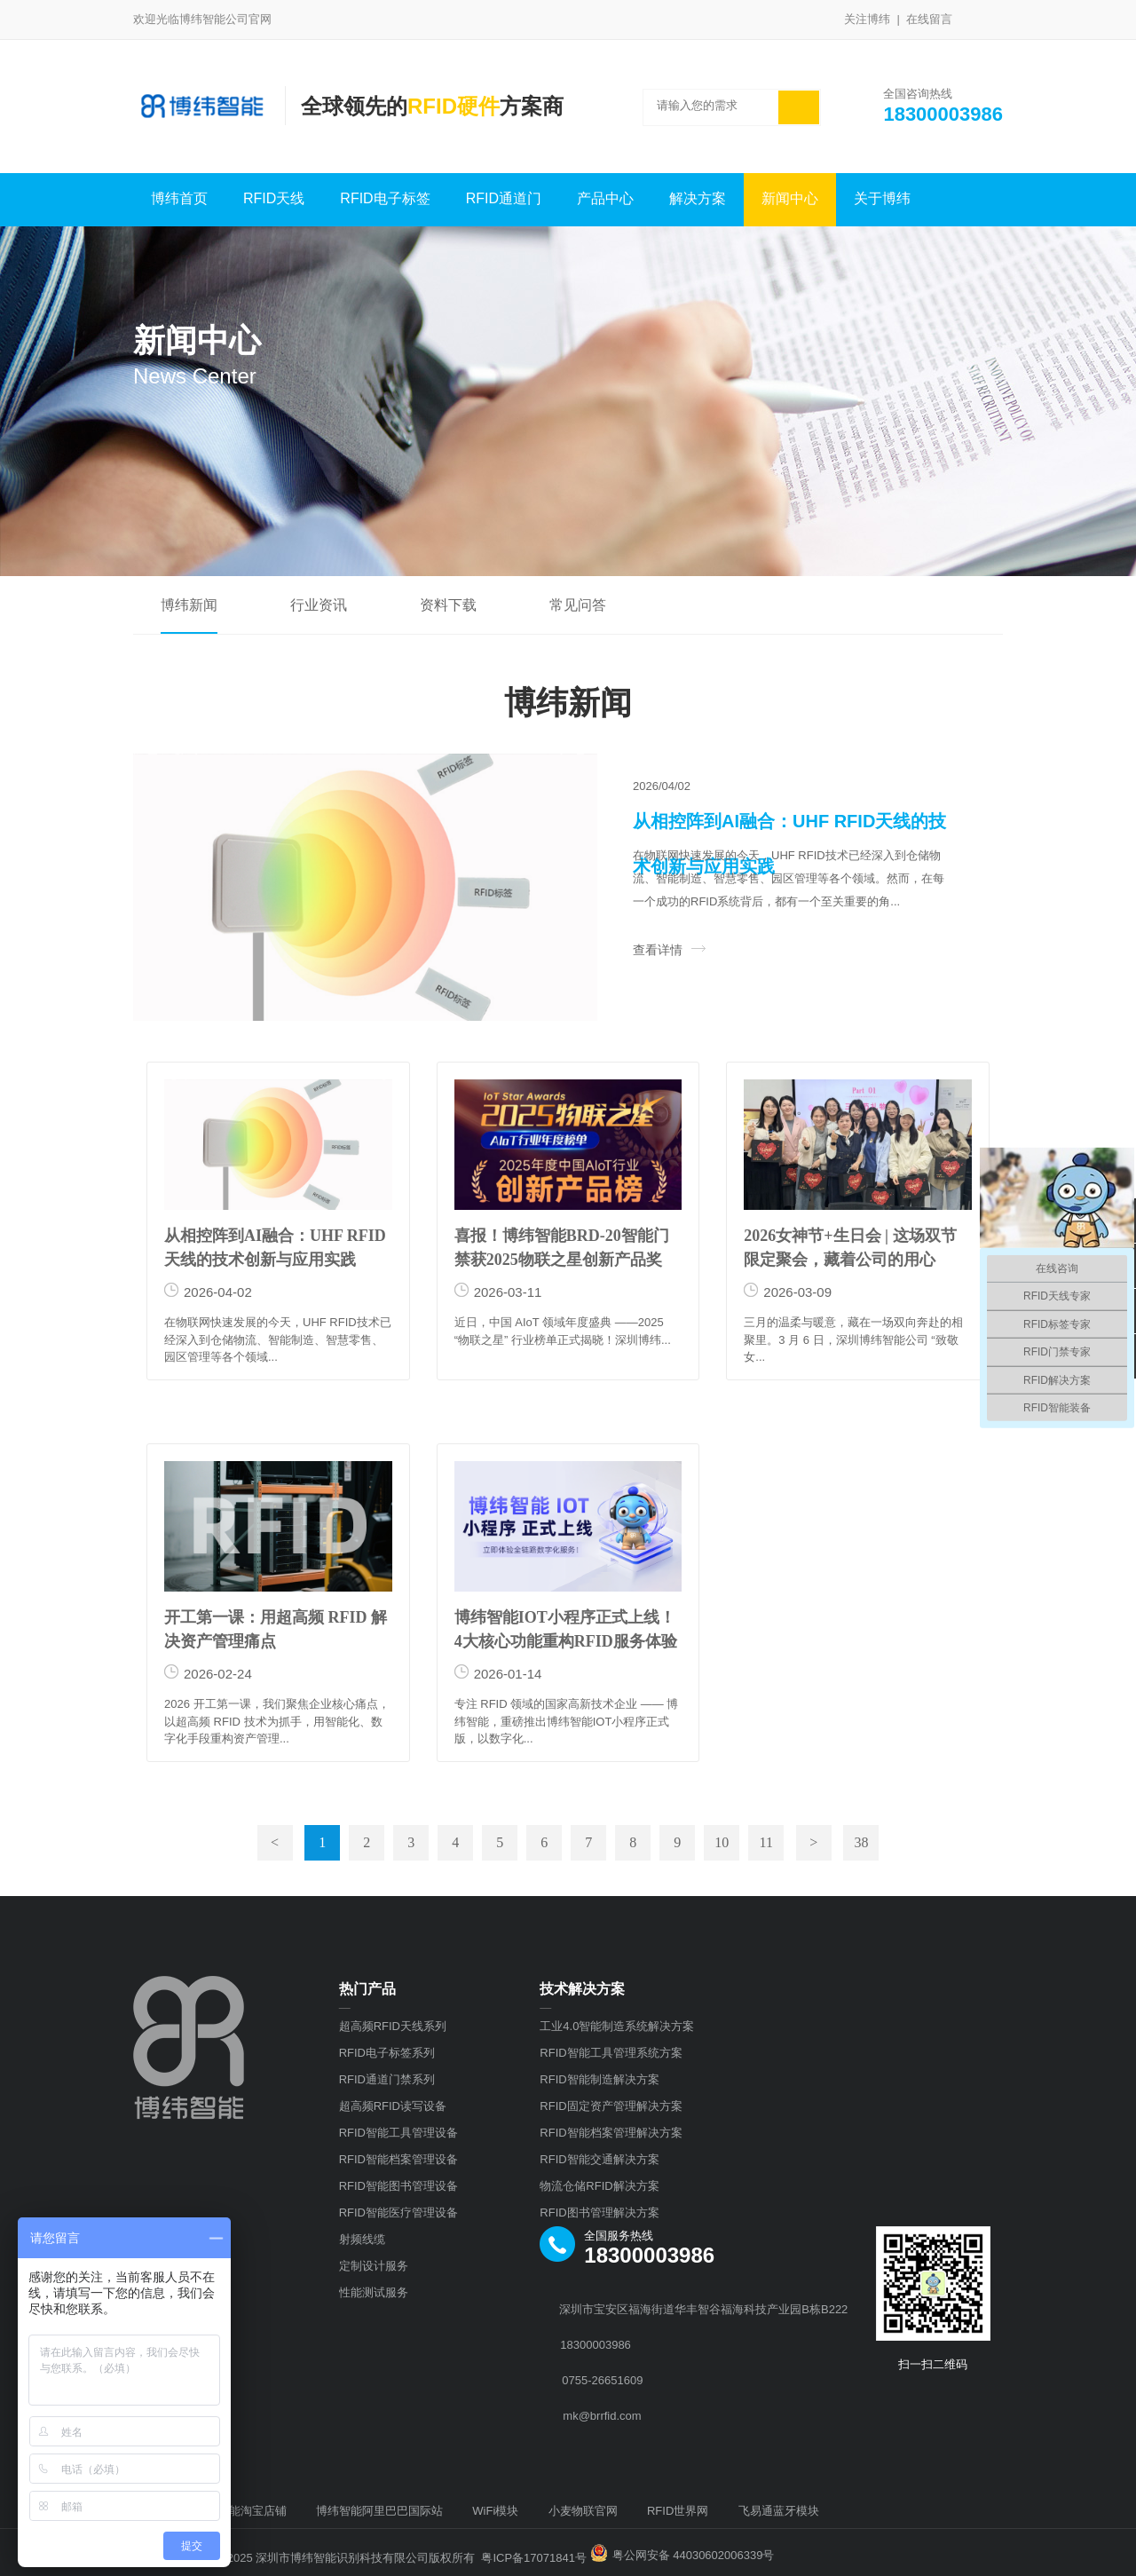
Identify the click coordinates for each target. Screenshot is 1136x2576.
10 (721, 1842)
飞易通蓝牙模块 (778, 2511)
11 (765, 1842)
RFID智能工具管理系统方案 (611, 2052)
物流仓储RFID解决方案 (599, 2186)
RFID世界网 (677, 2511)
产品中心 (605, 198)
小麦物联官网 (583, 2511)
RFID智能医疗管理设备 (398, 2212)
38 (861, 1842)
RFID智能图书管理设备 (398, 2186)
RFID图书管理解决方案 (599, 2212)
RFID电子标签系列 (387, 2052)
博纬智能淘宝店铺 (240, 2511)
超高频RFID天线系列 (392, 2026)
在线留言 (929, 19)
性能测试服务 (373, 2292)
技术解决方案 (582, 1988)
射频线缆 (362, 2239)
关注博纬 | (875, 19)
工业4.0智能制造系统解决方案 (617, 2026)
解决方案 (697, 198)
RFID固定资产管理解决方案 (611, 2106)
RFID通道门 (503, 198)
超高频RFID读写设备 (392, 2106)
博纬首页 (179, 198)
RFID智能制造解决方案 (599, 2079)
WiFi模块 (495, 2511)
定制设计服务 (373, 2265)
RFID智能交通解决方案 (599, 2159)
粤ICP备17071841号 (534, 2557)
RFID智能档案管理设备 (398, 2159)
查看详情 (669, 950)
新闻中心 (789, 198)
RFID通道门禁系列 (387, 2079)
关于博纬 (882, 198)
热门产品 (367, 1988)
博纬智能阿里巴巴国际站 (379, 2511)
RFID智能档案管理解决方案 (611, 2132)
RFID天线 (273, 198)
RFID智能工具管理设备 (398, 2132)
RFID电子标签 (385, 198)
